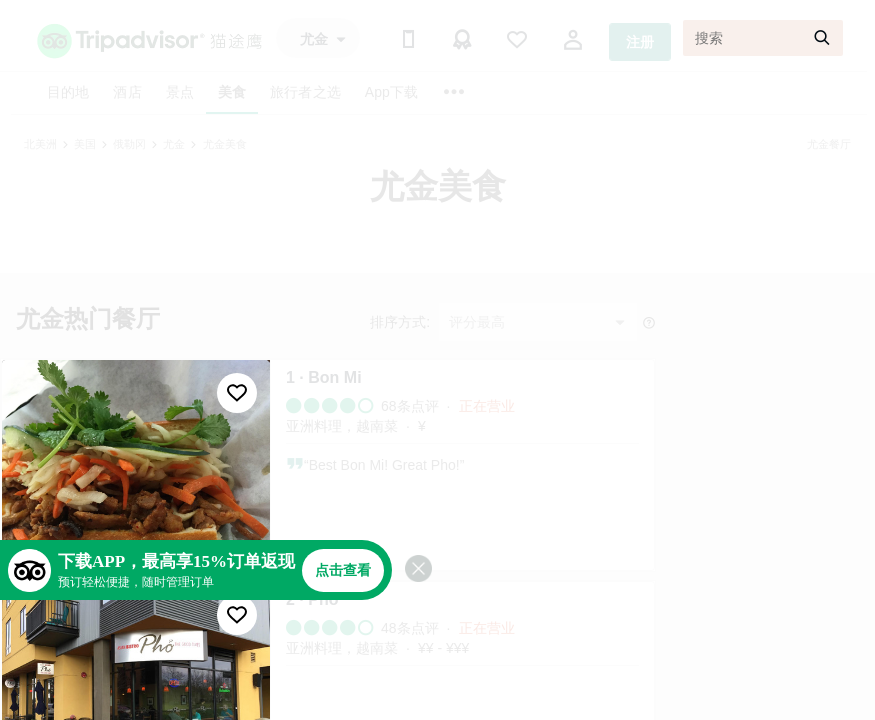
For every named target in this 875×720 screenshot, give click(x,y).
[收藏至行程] (237, 393)
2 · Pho (312, 599)
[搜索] (763, 38)
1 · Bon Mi (324, 377)
